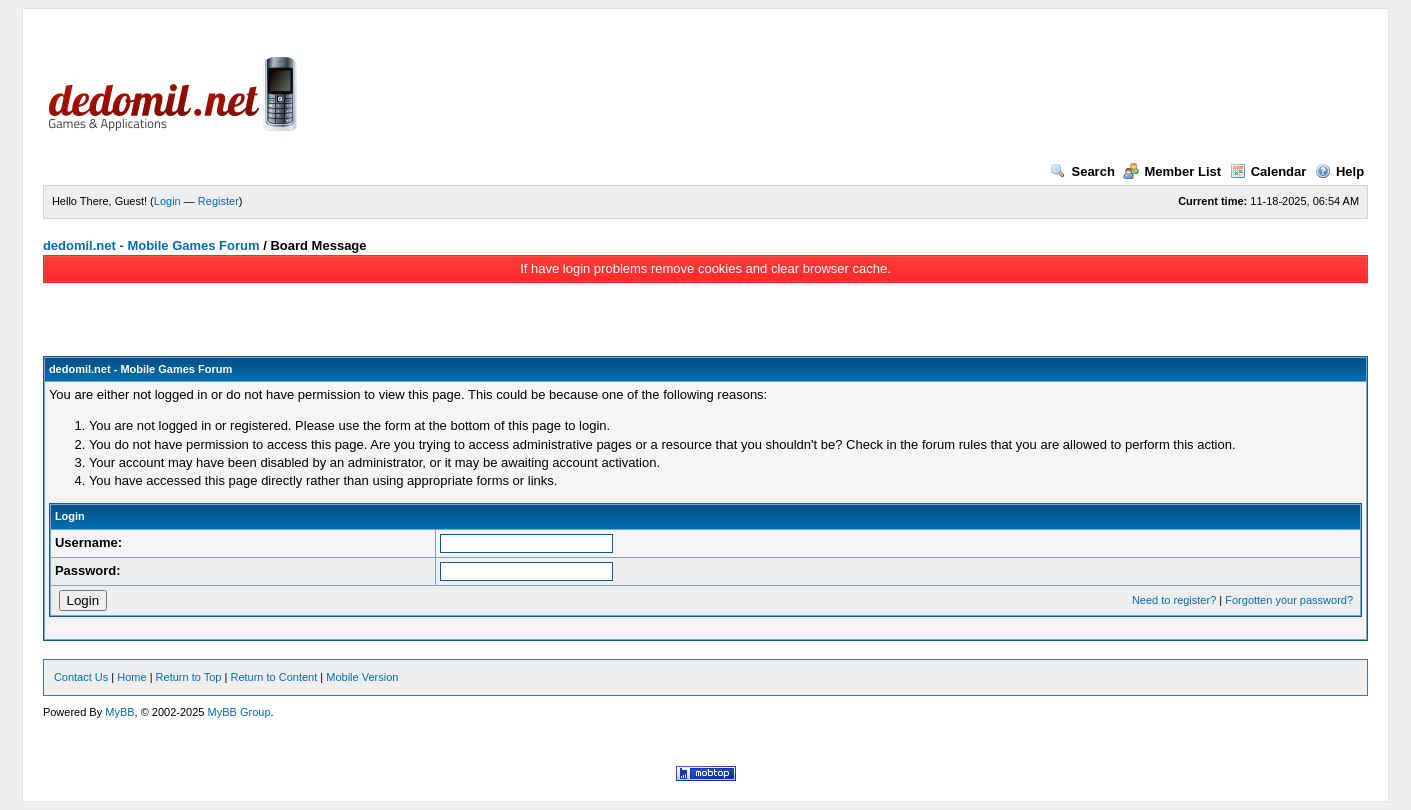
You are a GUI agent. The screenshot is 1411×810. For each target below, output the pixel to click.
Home (131, 677)
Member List (1172, 171)
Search (1082, 171)
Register (218, 201)
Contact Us (81, 677)
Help (1339, 171)
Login (167, 201)
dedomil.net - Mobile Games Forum (151, 245)
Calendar (1268, 171)
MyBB (119, 712)
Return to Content (273, 677)
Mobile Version (362, 677)
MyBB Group (239, 712)
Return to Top (189, 677)
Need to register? (1174, 600)
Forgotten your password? (1289, 600)
